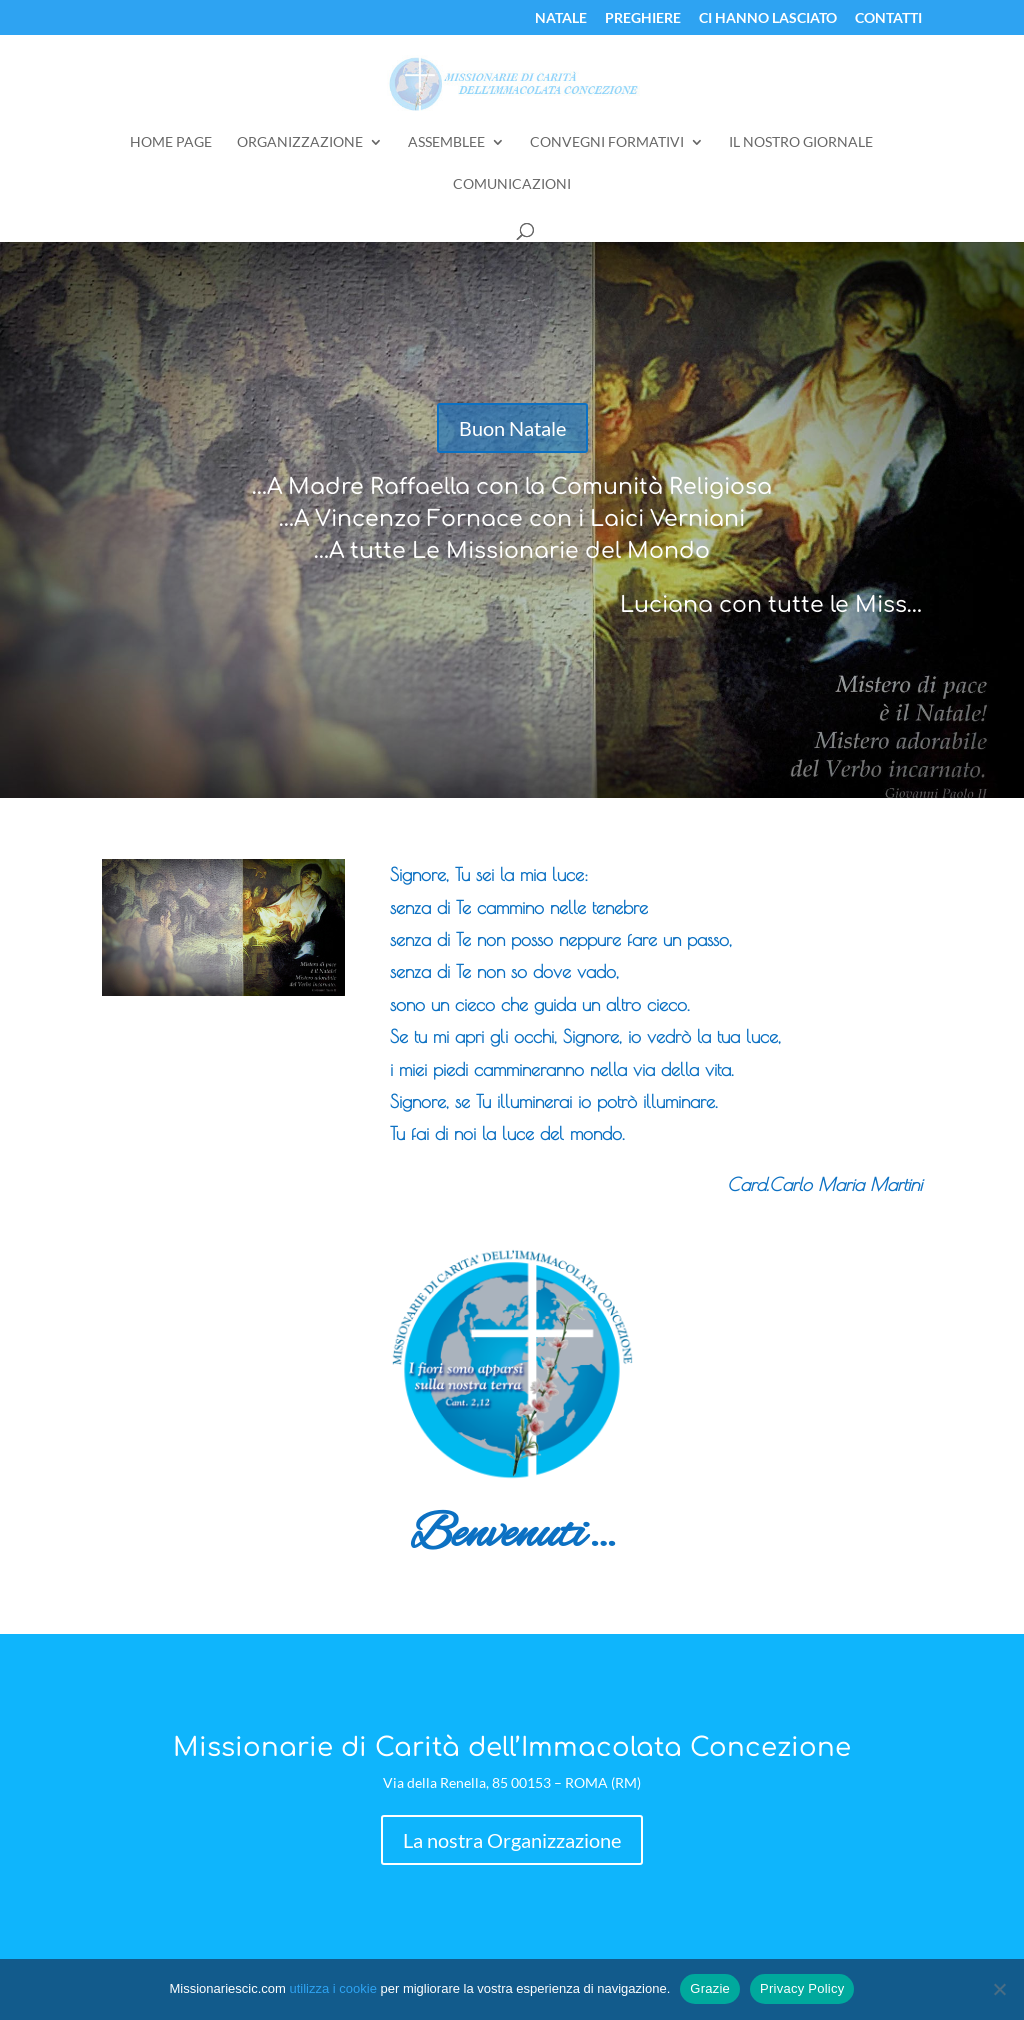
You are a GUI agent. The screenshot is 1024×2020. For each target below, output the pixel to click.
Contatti (888, 18)
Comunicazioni (512, 184)
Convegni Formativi (607, 142)
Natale (561, 18)
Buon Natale (512, 428)
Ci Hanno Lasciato (768, 18)
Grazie (710, 1988)
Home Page (171, 142)
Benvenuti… (512, 1535)
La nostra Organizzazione (512, 1840)
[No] (999, 1989)
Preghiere (643, 18)
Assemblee (446, 142)
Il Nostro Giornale (801, 142)
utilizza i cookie (332, 1988)
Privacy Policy (802, 1988)
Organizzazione (300, 142)
